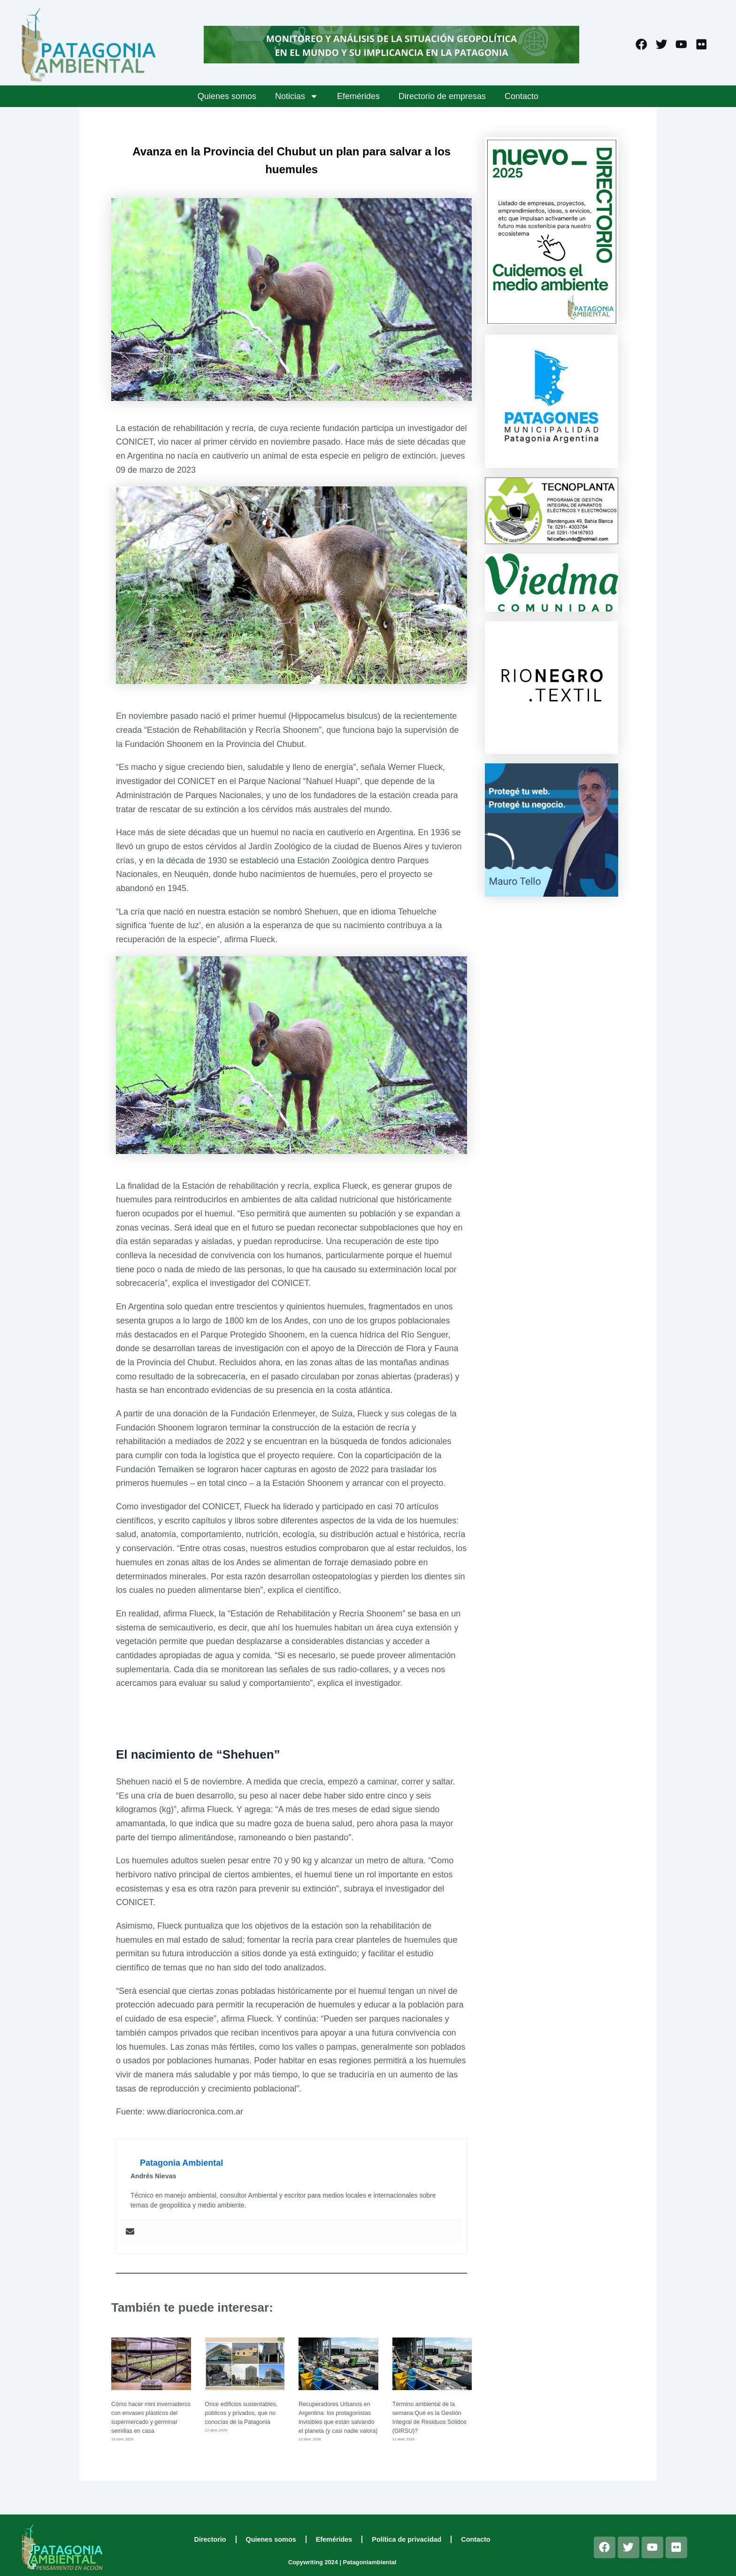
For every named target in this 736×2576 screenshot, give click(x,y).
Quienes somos (227, 96)
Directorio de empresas (442, 96)
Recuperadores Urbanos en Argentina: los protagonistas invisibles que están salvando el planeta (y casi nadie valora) (337, 2421)
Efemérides (358, 96)
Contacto (521, 96)
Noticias (296, 96)
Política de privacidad (406, 2539)
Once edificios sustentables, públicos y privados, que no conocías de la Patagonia (242, 2412)
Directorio (210, 2539)
